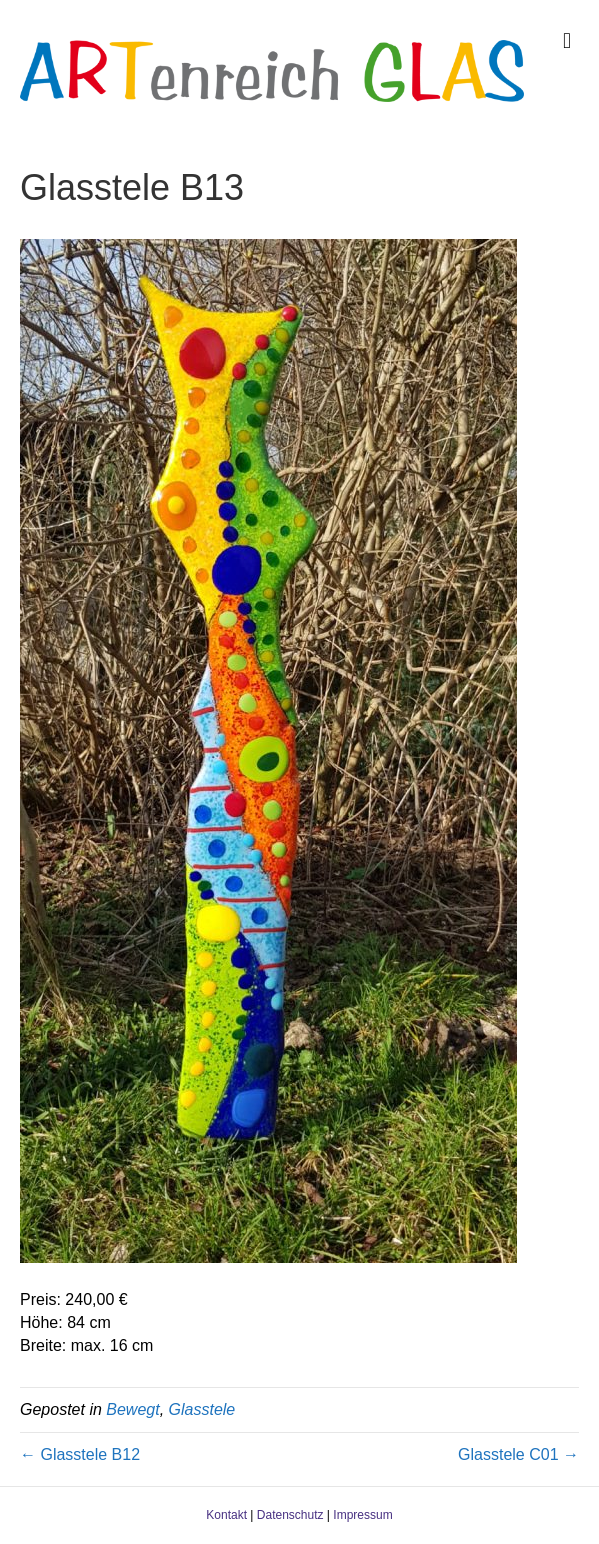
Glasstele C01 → (518, 1454)
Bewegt (132, 1409)
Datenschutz (290, 1515)
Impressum (362, 1515)
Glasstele (202, 1409)
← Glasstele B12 (80, 1454)
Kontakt (226, 1515)
